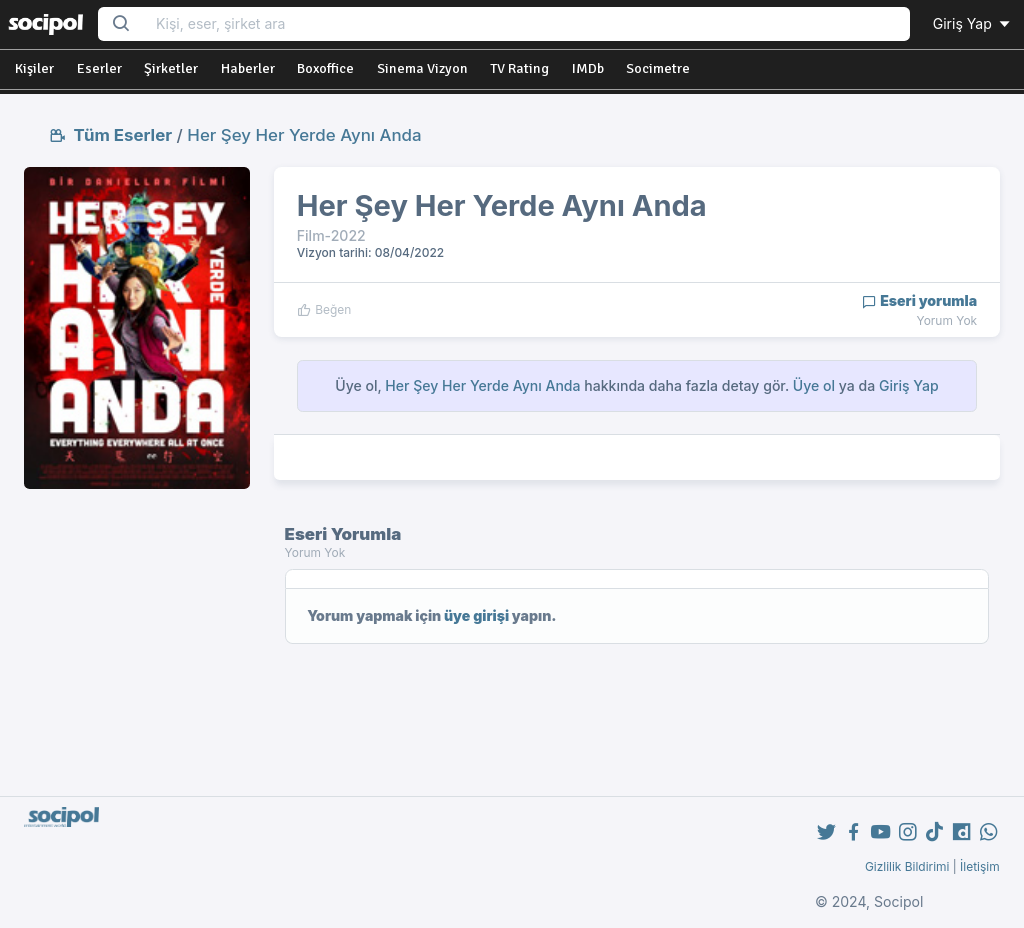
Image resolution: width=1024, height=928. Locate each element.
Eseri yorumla (919, 300)
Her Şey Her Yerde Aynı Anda (304, 135)
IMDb (588, 68)
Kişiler (34, 68)
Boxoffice (325, 68)
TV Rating (519, 68)
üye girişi (476, 615)
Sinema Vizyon (422, 68)
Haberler (248, 68)
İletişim (980, 866)
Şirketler (171, 68)
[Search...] (526, 24)
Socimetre (658, 68)
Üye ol (814, 385)
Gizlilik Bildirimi (907, 866)
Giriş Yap (973, 23)
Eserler (99, 68)
